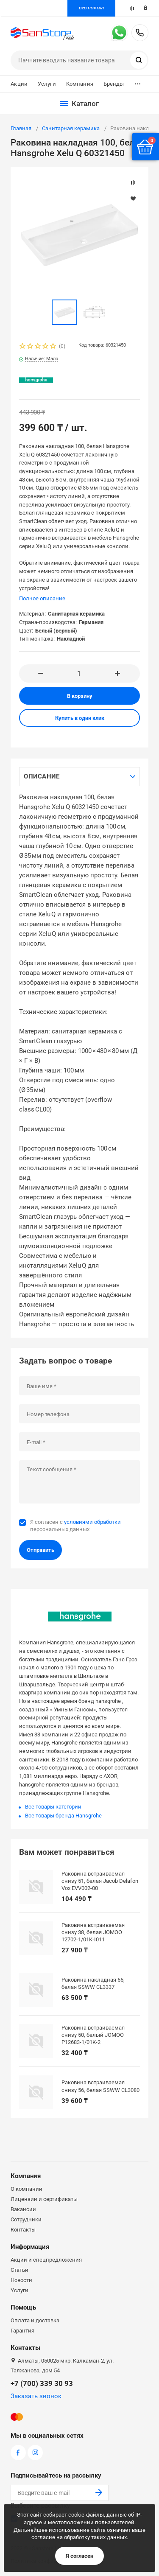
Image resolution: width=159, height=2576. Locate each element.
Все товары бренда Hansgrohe (63, 1815)
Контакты (23, 2229)
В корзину (79, 696)
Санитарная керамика (71, 128)
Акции (19, 84)
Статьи (19, 2270)
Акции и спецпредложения (46, 2260)
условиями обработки (92, 1522)
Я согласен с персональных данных (75, 1525)
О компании (26, 2189)
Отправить (40, 1550)
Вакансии (23, 2209)
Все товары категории (53, 1806)
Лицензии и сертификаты (44, 2199)
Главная (21, 128)
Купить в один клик (79, 718)
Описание (41, 776)
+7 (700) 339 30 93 (139, 32)
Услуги (47, 84)
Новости (21, 2280)
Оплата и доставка (35, 2320)
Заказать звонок (36, 2396)
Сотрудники (26, 2219)
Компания (79, 84)
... (137, 81)
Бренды (113, 84)
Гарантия (22, 2330)
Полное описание (42, 598)
